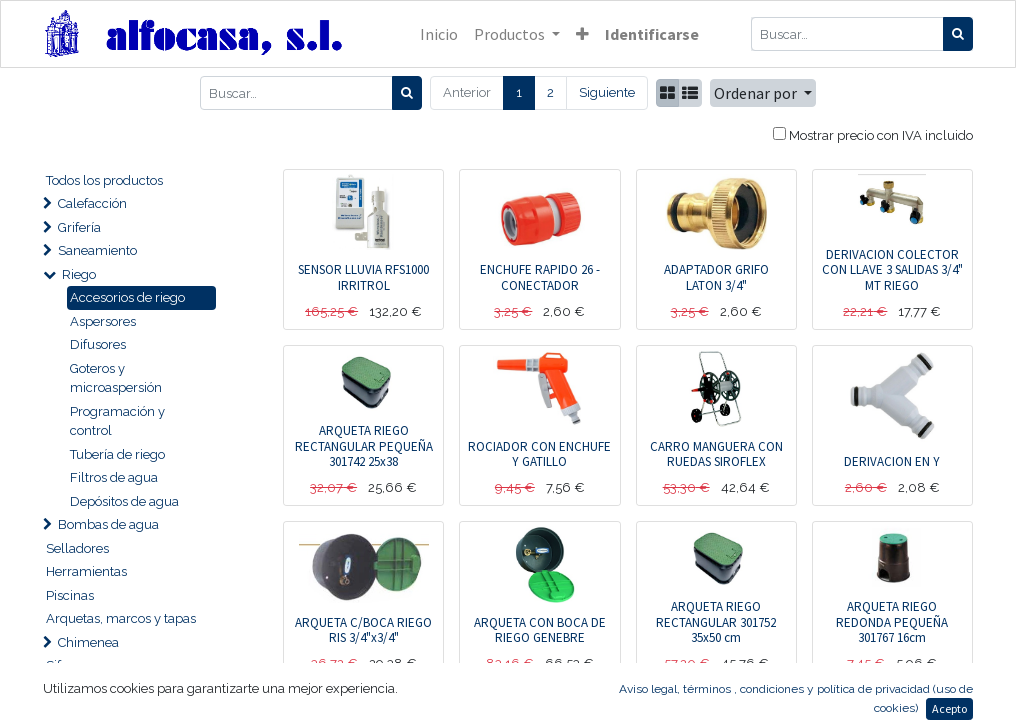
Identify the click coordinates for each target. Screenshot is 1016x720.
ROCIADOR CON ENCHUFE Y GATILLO (539, 454)
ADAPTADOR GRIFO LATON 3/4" (716, 277)
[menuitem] (439, 34)
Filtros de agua (114, 477)
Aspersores (103, 321)
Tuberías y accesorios (120, 689)
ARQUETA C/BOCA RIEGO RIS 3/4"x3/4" (363, 630)
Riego (79, 274)
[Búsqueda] (958, 34)
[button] (582, 34)
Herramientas (86, 571)
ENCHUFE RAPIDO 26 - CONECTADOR (540, 277)
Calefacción (92, 203)
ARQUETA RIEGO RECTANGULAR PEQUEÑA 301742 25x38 (364, 446)
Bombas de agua (108, 524)
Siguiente (607, 92)
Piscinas (70, 595)
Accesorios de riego (127, 297)
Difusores (98, 344)
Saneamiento (97, 250)
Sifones (67, 665)
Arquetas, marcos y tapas (121, 618)
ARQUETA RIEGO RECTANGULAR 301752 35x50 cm (716, 622)
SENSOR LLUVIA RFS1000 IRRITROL (363, 277)
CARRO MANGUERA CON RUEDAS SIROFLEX (716, 454)
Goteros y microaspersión (116, 378)
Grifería (79, 227)
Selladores (77, 548)
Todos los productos (104, 180)
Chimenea (88, 642)
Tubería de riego (117, 454)
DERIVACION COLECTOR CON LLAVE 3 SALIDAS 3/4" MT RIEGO (892, 270)
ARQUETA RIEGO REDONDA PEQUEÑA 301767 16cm (892, 622)
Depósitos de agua (124, 501)
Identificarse (652, 34)
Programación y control (117, 421)
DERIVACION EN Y (892, 461)
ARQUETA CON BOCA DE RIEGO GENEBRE (540, 630)
